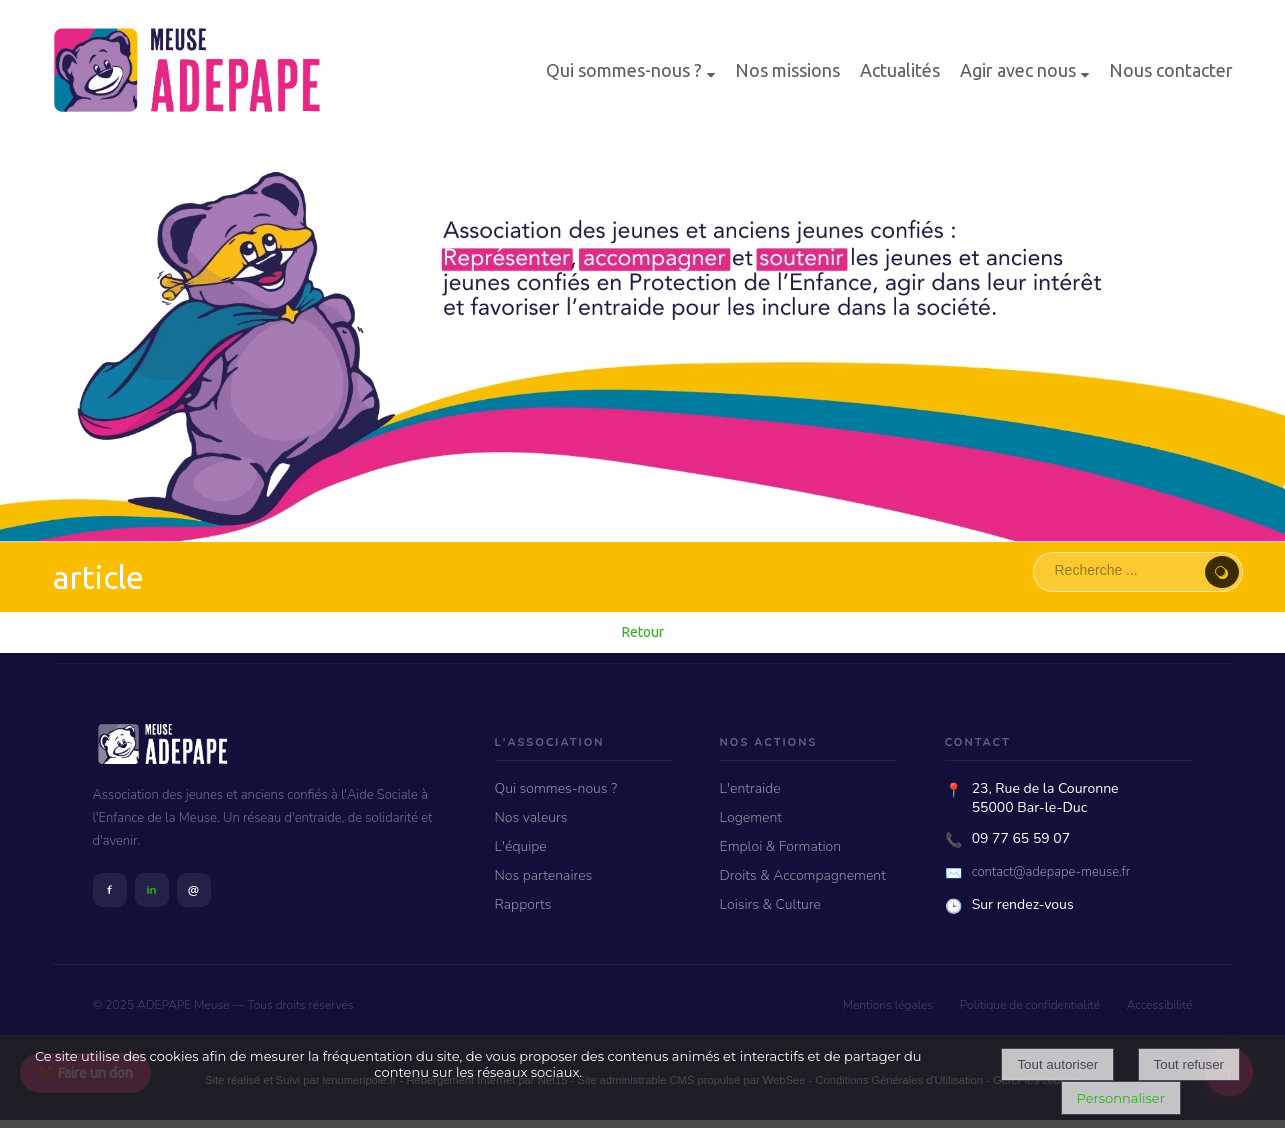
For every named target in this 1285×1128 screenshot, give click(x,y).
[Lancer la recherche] (1222, 572)
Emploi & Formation (780, 846)
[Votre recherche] (1125, 570)
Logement (751, 817)
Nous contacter (1171, 70)
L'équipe (521, 846)
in (151, 890)
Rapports (523, 904)
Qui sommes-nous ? (624, 70)
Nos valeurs (531, 817)
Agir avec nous (1018, 70)
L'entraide (750, 788)
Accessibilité (1160, 1005)
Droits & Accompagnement (803, 875)
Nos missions (787, 70)
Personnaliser (1121, 1098)
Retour (643, 632)
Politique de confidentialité (1030, 1005)
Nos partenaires (544, 875)
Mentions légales (888, 1005)
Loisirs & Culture (770, 904)
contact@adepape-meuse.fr (1051, 872)
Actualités (900, 70)
